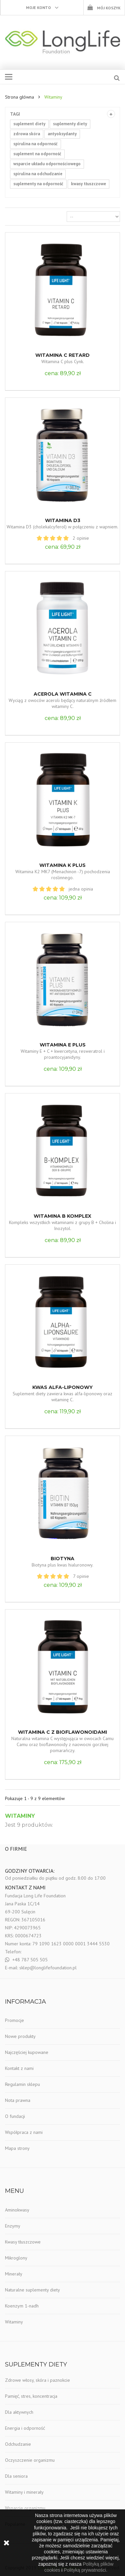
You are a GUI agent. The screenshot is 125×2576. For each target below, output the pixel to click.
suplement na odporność (37, 154)
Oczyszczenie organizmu (30, 2460)
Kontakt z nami (19, 2068)
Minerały (13, 2274)
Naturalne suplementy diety (32, 2290)
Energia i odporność (25, 2428)
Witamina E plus (63, 1045)
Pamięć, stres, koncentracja (31, 2396)
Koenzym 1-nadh (22, 2306)
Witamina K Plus (62, 865)
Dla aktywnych (19, 2412)
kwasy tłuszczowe (88, 184)
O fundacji (15, 2116)
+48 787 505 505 (30, 1960)
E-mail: (12, 1968)
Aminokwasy (17, 2210)
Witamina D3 (62, 520)
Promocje (14, 2020)
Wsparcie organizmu (25, 2508)
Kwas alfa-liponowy (62, 1387)
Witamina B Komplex (62, 1216)
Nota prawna (17, 2100)
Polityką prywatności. (85, 2570)
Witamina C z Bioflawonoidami (62, 1732)
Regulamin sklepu (22, 2084)
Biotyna (62, 1559)
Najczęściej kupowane (26, 2052)
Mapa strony (17, 2148)
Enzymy (12, 2226)
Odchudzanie (18, 2444)
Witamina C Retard (62, 355)
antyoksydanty (62, 134)
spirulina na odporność (35, 144)
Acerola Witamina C (63, 694)
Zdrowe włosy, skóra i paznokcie (37, 2380)
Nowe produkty (20, 2036)
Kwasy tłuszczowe (23, 2242)
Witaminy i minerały (24, 2492)
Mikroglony (16, 2258)
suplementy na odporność (38, 184)
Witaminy (14, 2322)
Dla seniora (16, 2476)
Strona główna (19, 97)
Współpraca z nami (24, 2132)
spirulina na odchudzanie (37, 174)
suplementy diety (70, 124)
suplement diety (29, 124)
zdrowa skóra (26, 134)
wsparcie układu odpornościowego (47, 164)
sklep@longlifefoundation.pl (48, 1968)
